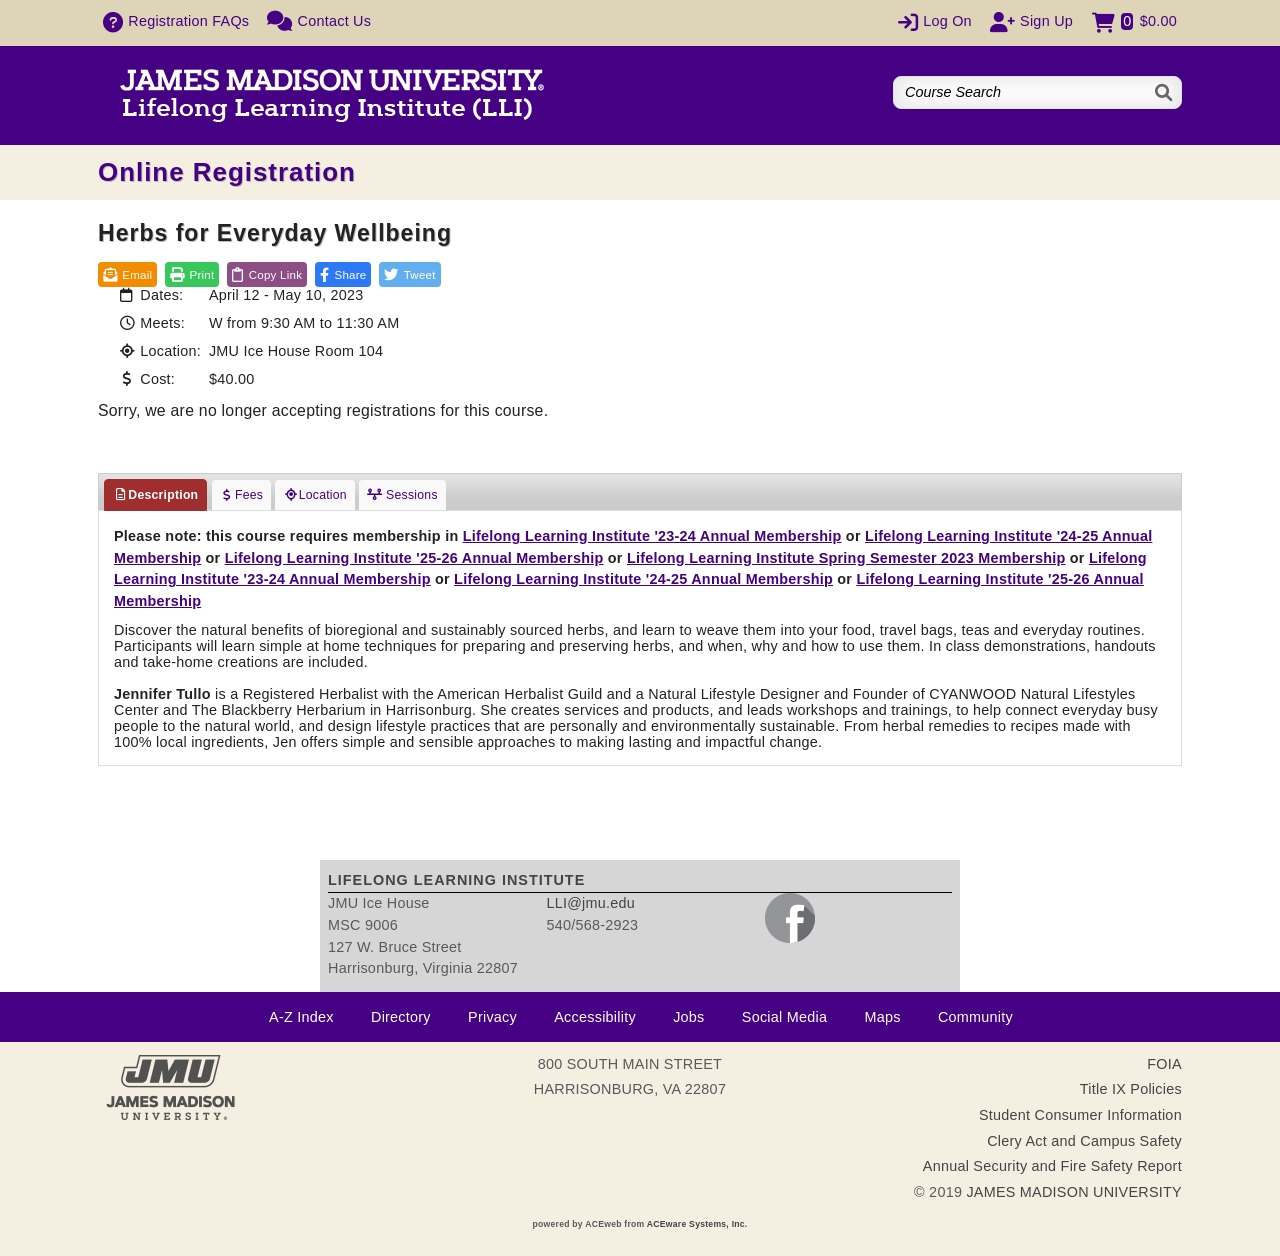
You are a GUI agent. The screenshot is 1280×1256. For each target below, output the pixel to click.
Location (315, 495)
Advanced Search (1118, 122)
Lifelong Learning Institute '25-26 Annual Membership (414, 558)
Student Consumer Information (1080, 1115)
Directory (401, 1017)
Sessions (402, 495)
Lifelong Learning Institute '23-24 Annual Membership (652, 536)
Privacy (492, 1017)
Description (155, 495)
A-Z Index (301, 1017)
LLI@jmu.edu (590, 903)
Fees (242, 495)
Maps (882, 1017)
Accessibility (595, 1017)
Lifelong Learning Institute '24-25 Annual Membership (643, 579)
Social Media (784, 1017)
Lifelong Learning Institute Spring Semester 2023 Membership (846, 558)
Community (975, 1017)
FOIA (1164, 1064)
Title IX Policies (1131, 1089)
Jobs (688, 1017)
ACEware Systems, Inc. (697, 1224)
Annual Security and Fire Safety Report (1052, 1166)
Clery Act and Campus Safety (1084, 1141)
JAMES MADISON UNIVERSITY (1074, 1192)
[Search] (1164, 92)
